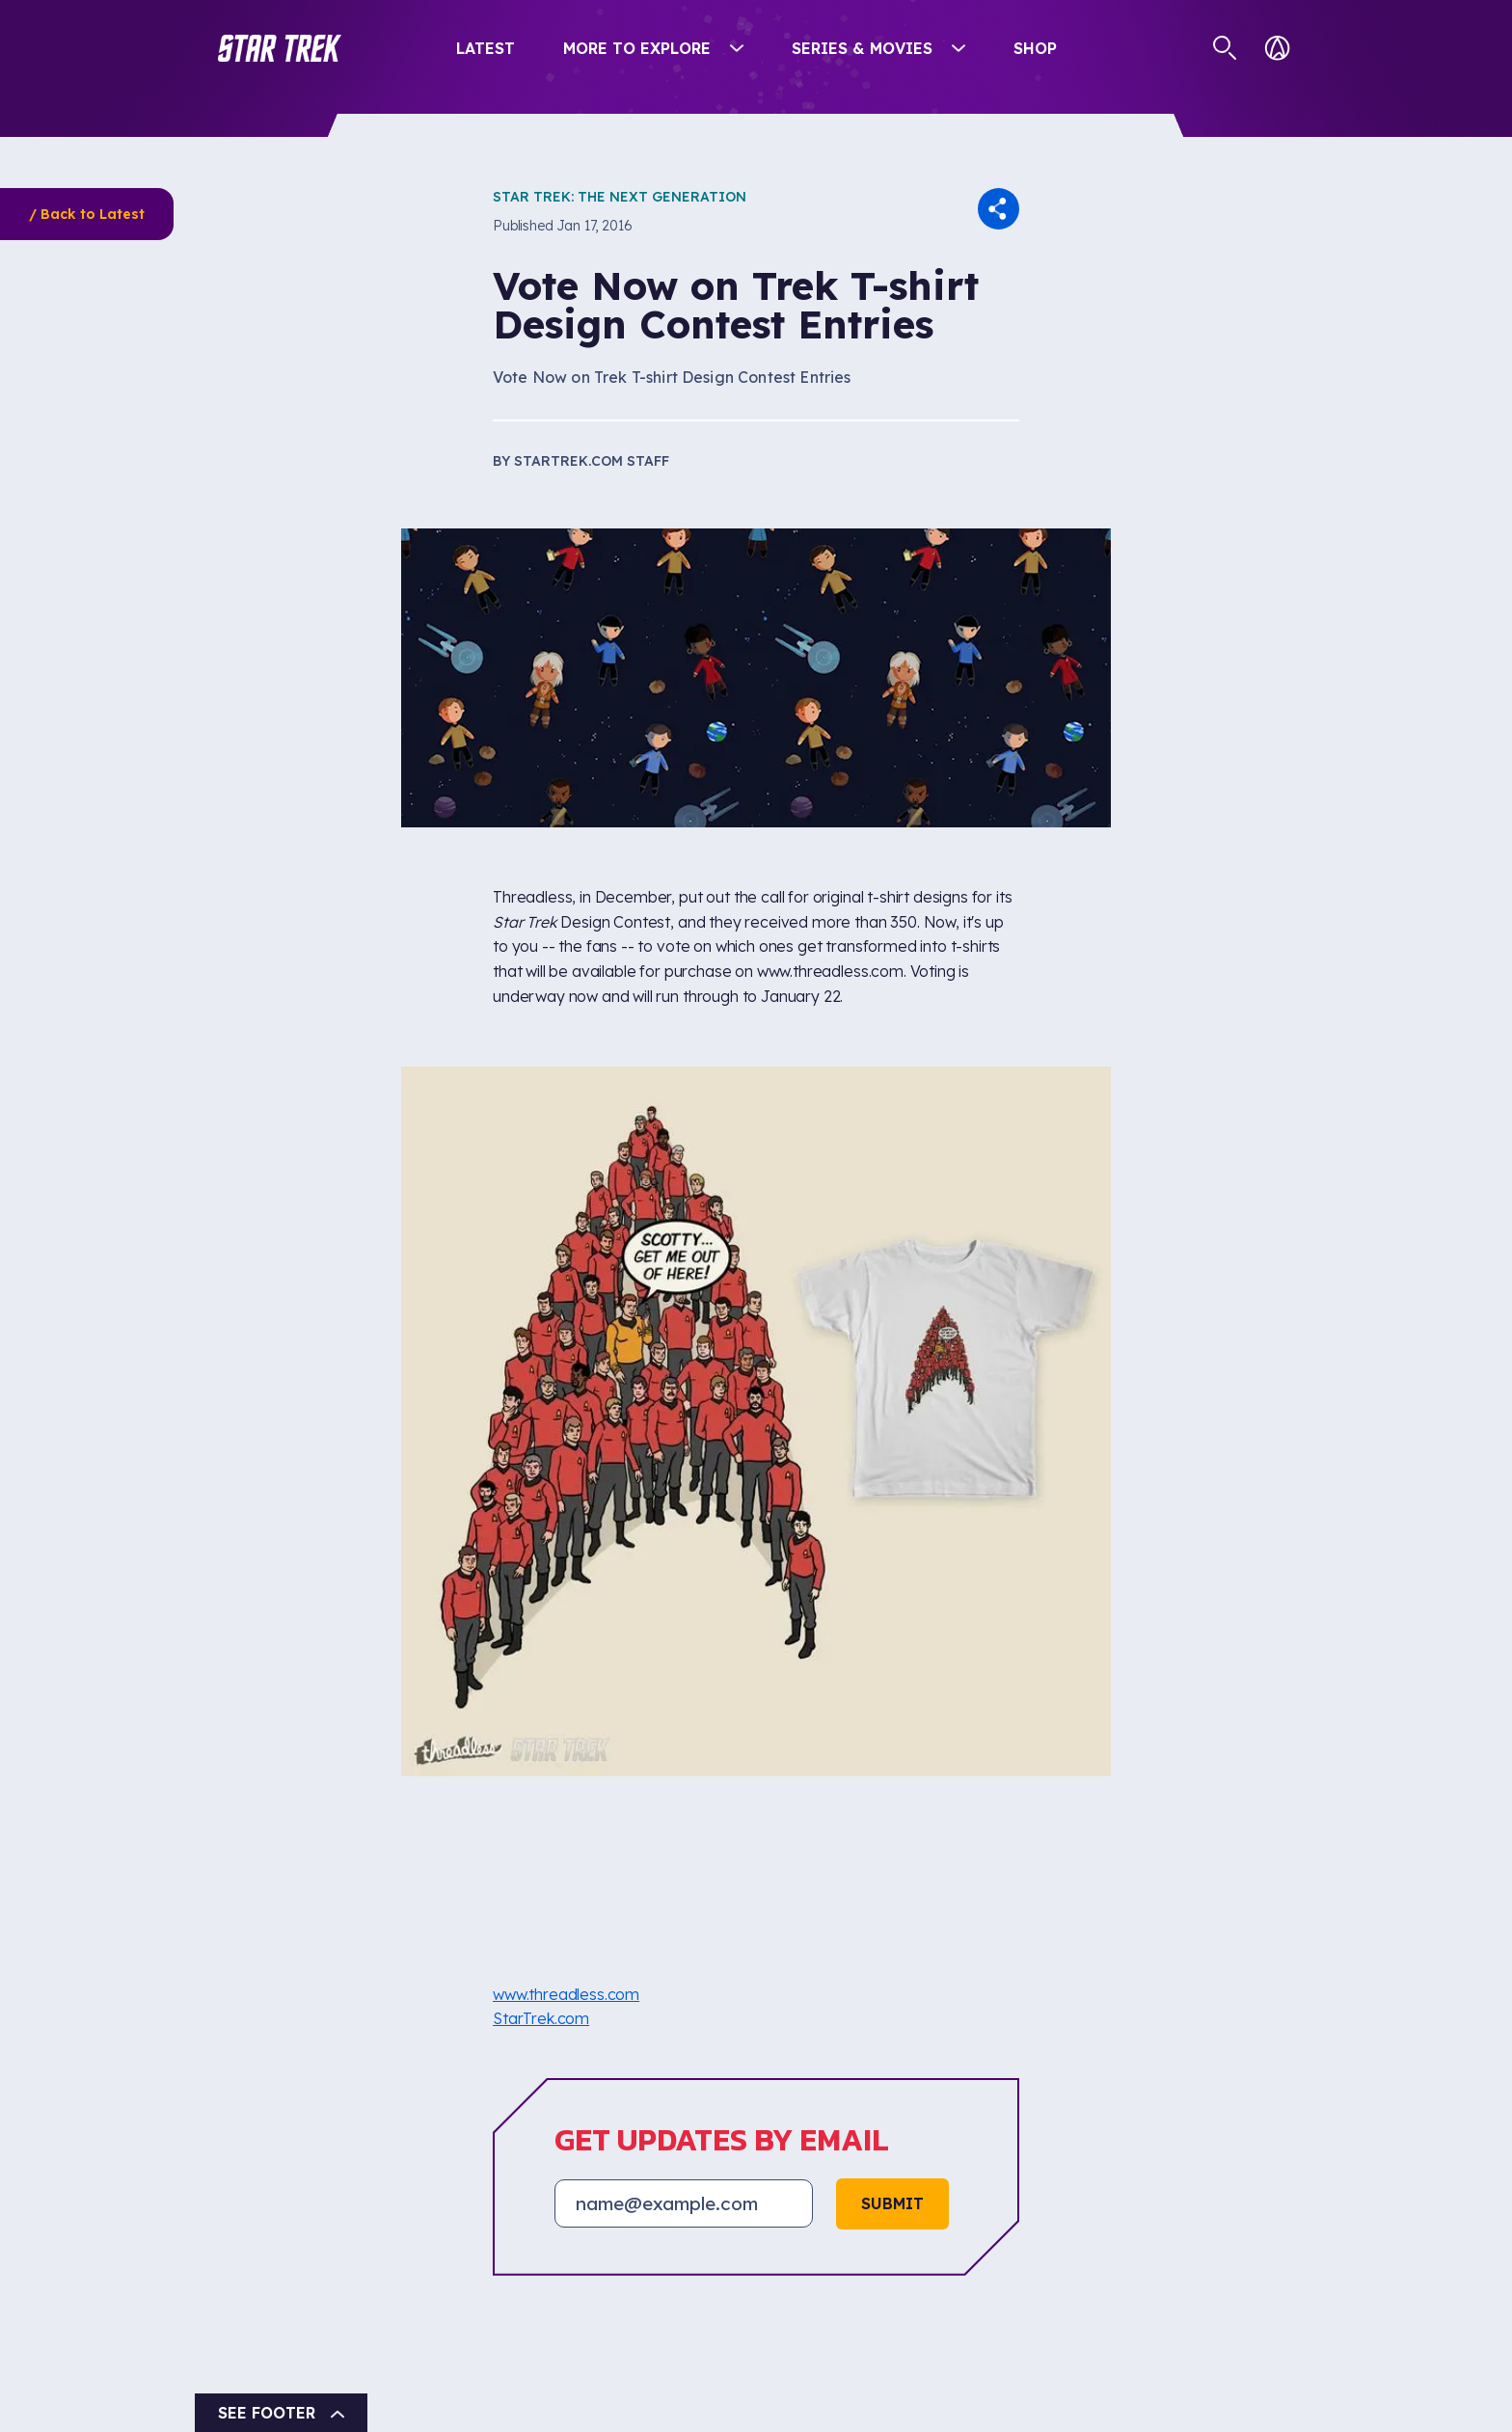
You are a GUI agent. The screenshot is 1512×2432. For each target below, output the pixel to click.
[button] (279, 48)
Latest (485, 48)
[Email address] (683, 2203)
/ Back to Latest (87, 214)
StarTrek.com (541, 2018)
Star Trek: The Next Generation (619, 196)
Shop (1035, 48)
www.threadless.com (566, 1994)
